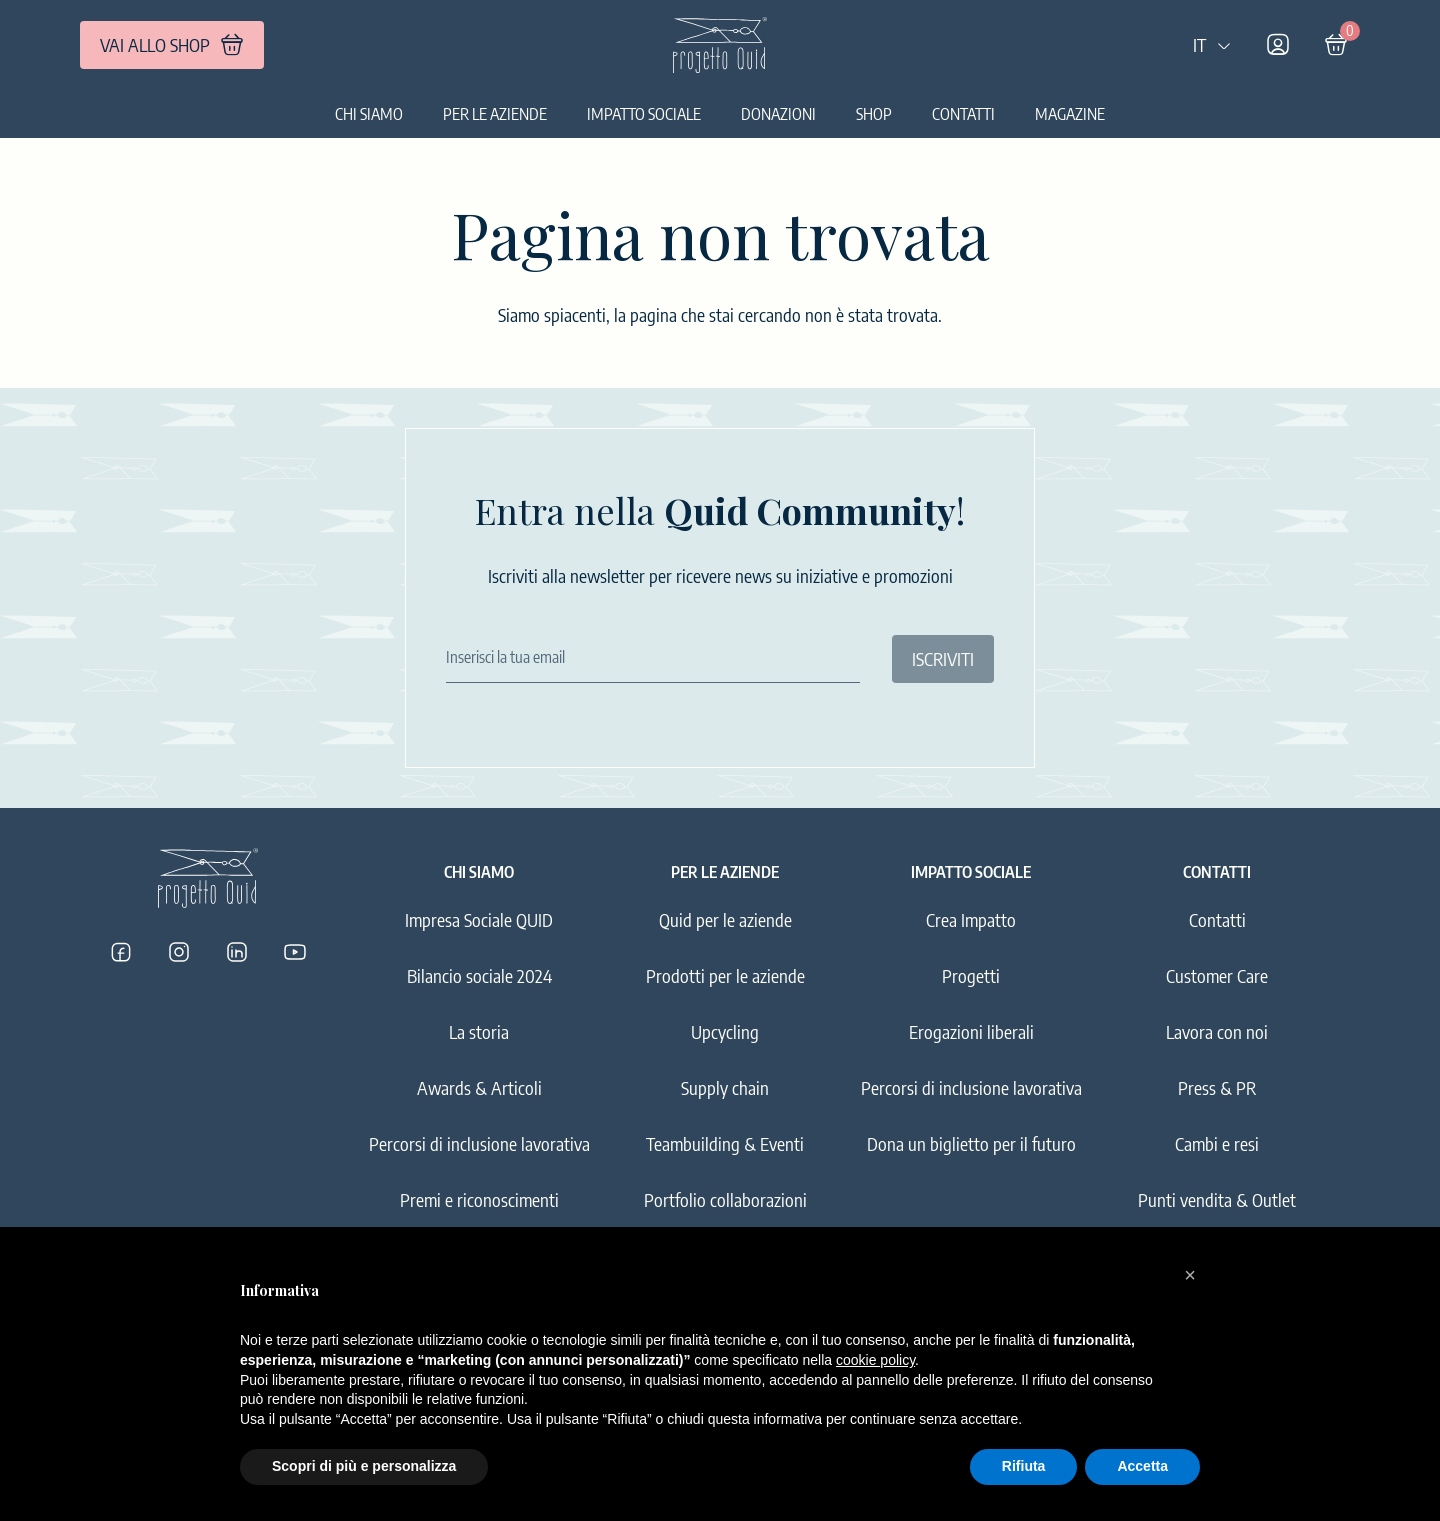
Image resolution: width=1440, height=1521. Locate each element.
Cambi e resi (1217, 1143)
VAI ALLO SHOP (172, 45)
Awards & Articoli (479, 1087)
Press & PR (1217, 1087)
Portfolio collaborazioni (725, 1199)
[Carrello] (1336, 45)
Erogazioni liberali (971, 1031)
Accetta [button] (1142, 1466)
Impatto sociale (644, 114)
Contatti (963, 114)
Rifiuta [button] (1024, 1466)
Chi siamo (369, 114)
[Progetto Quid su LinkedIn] (237, 952)
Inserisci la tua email (505, 657)
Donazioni (778, 114)
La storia (479, 1031)
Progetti (971, 975)
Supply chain (725, 1087)
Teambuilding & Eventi (725, 1143)
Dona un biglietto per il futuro (971, 1143)
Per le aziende (495, 114)
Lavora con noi (1217, 1031)
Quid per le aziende (725, 919)
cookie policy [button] (875, 1360)
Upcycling (725, 1031)
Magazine (1070, 114)
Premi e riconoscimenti (479, 1199)
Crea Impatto (971, 919)
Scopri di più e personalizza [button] (364, 1466)
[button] (1190, 1275)
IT (1212, 44)
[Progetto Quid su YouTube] (295, 952)
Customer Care (1217, 975)
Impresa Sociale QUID (479, 919)
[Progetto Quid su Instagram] (179, 952)
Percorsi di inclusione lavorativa (479, 1143)
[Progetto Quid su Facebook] (121, 952)
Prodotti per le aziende (725, 975)
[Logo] (720, 45)
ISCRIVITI (943, 658)
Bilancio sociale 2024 (479, 975)
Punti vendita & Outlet (1217, 1199)
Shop (874, 114)
